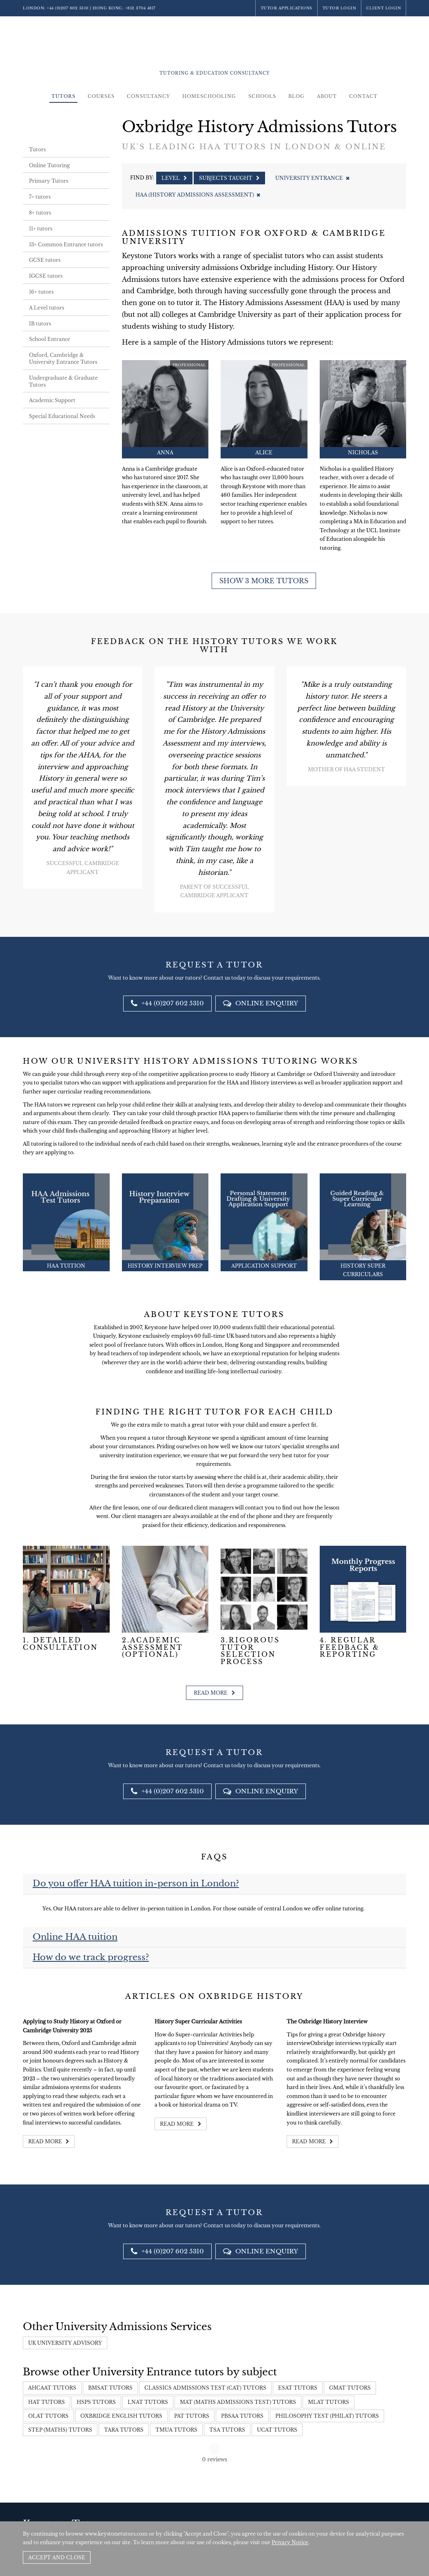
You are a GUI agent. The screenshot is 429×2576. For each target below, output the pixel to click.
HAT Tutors (46, 2402)
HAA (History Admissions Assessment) (197, 195)
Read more (214, 1693)
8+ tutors (40, 213)
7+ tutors (40, 197)
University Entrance (312, 178)
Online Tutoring (49, 165)
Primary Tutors (48, 181)
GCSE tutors (44, 260)
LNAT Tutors (148, 2402)
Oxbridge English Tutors (121, 2416)
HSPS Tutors (96, 2402)
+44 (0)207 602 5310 (67, 8)
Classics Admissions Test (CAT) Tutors (205, 2388)
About (327, 96)
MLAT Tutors (328, 2402)
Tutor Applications (286, 8)
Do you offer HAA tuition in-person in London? (136, 1883)
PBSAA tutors (242, 2416)
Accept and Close (56, 2557)
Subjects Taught (229, 178)
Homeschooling (209, 96)
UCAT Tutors (277, 2430)
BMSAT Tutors (110, 2388)
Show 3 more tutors (263, 581)
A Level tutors (46, 308)
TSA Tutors (227, 2430)
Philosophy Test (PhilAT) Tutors (327, 2416)
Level (174, 178)
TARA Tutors (124, 2430)
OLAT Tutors (48, 2416)
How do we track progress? (91, 1957)
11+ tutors (40, 229)
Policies (357, 2514)
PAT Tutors (191, 2416)
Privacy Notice (290, 2542)
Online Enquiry (260, 1003)
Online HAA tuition (75, 1937)
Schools (262, 96)
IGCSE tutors (45, 276)
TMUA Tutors (176, 2430)
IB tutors (40, 324)
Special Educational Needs (62, 416)
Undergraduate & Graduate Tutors (63, 381)
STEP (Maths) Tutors (60, 2430)
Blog (296, 96)
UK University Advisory (65, 2343)
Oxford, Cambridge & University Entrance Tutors (63, 358)
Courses (101, 96)
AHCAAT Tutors (52, 2388)
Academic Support (52, 400)
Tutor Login (339, 8)
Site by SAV (383, 2514)
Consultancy (148, 96)
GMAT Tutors (350, 2388)
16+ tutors (41, 292)
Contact (363, 96)
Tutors (63, 96)
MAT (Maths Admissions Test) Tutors (238, 2402)
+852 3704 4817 (140, 8)
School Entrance (49, 339)
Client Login (383, 8)
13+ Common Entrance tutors (66, 244)
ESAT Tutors (297, 2388)
